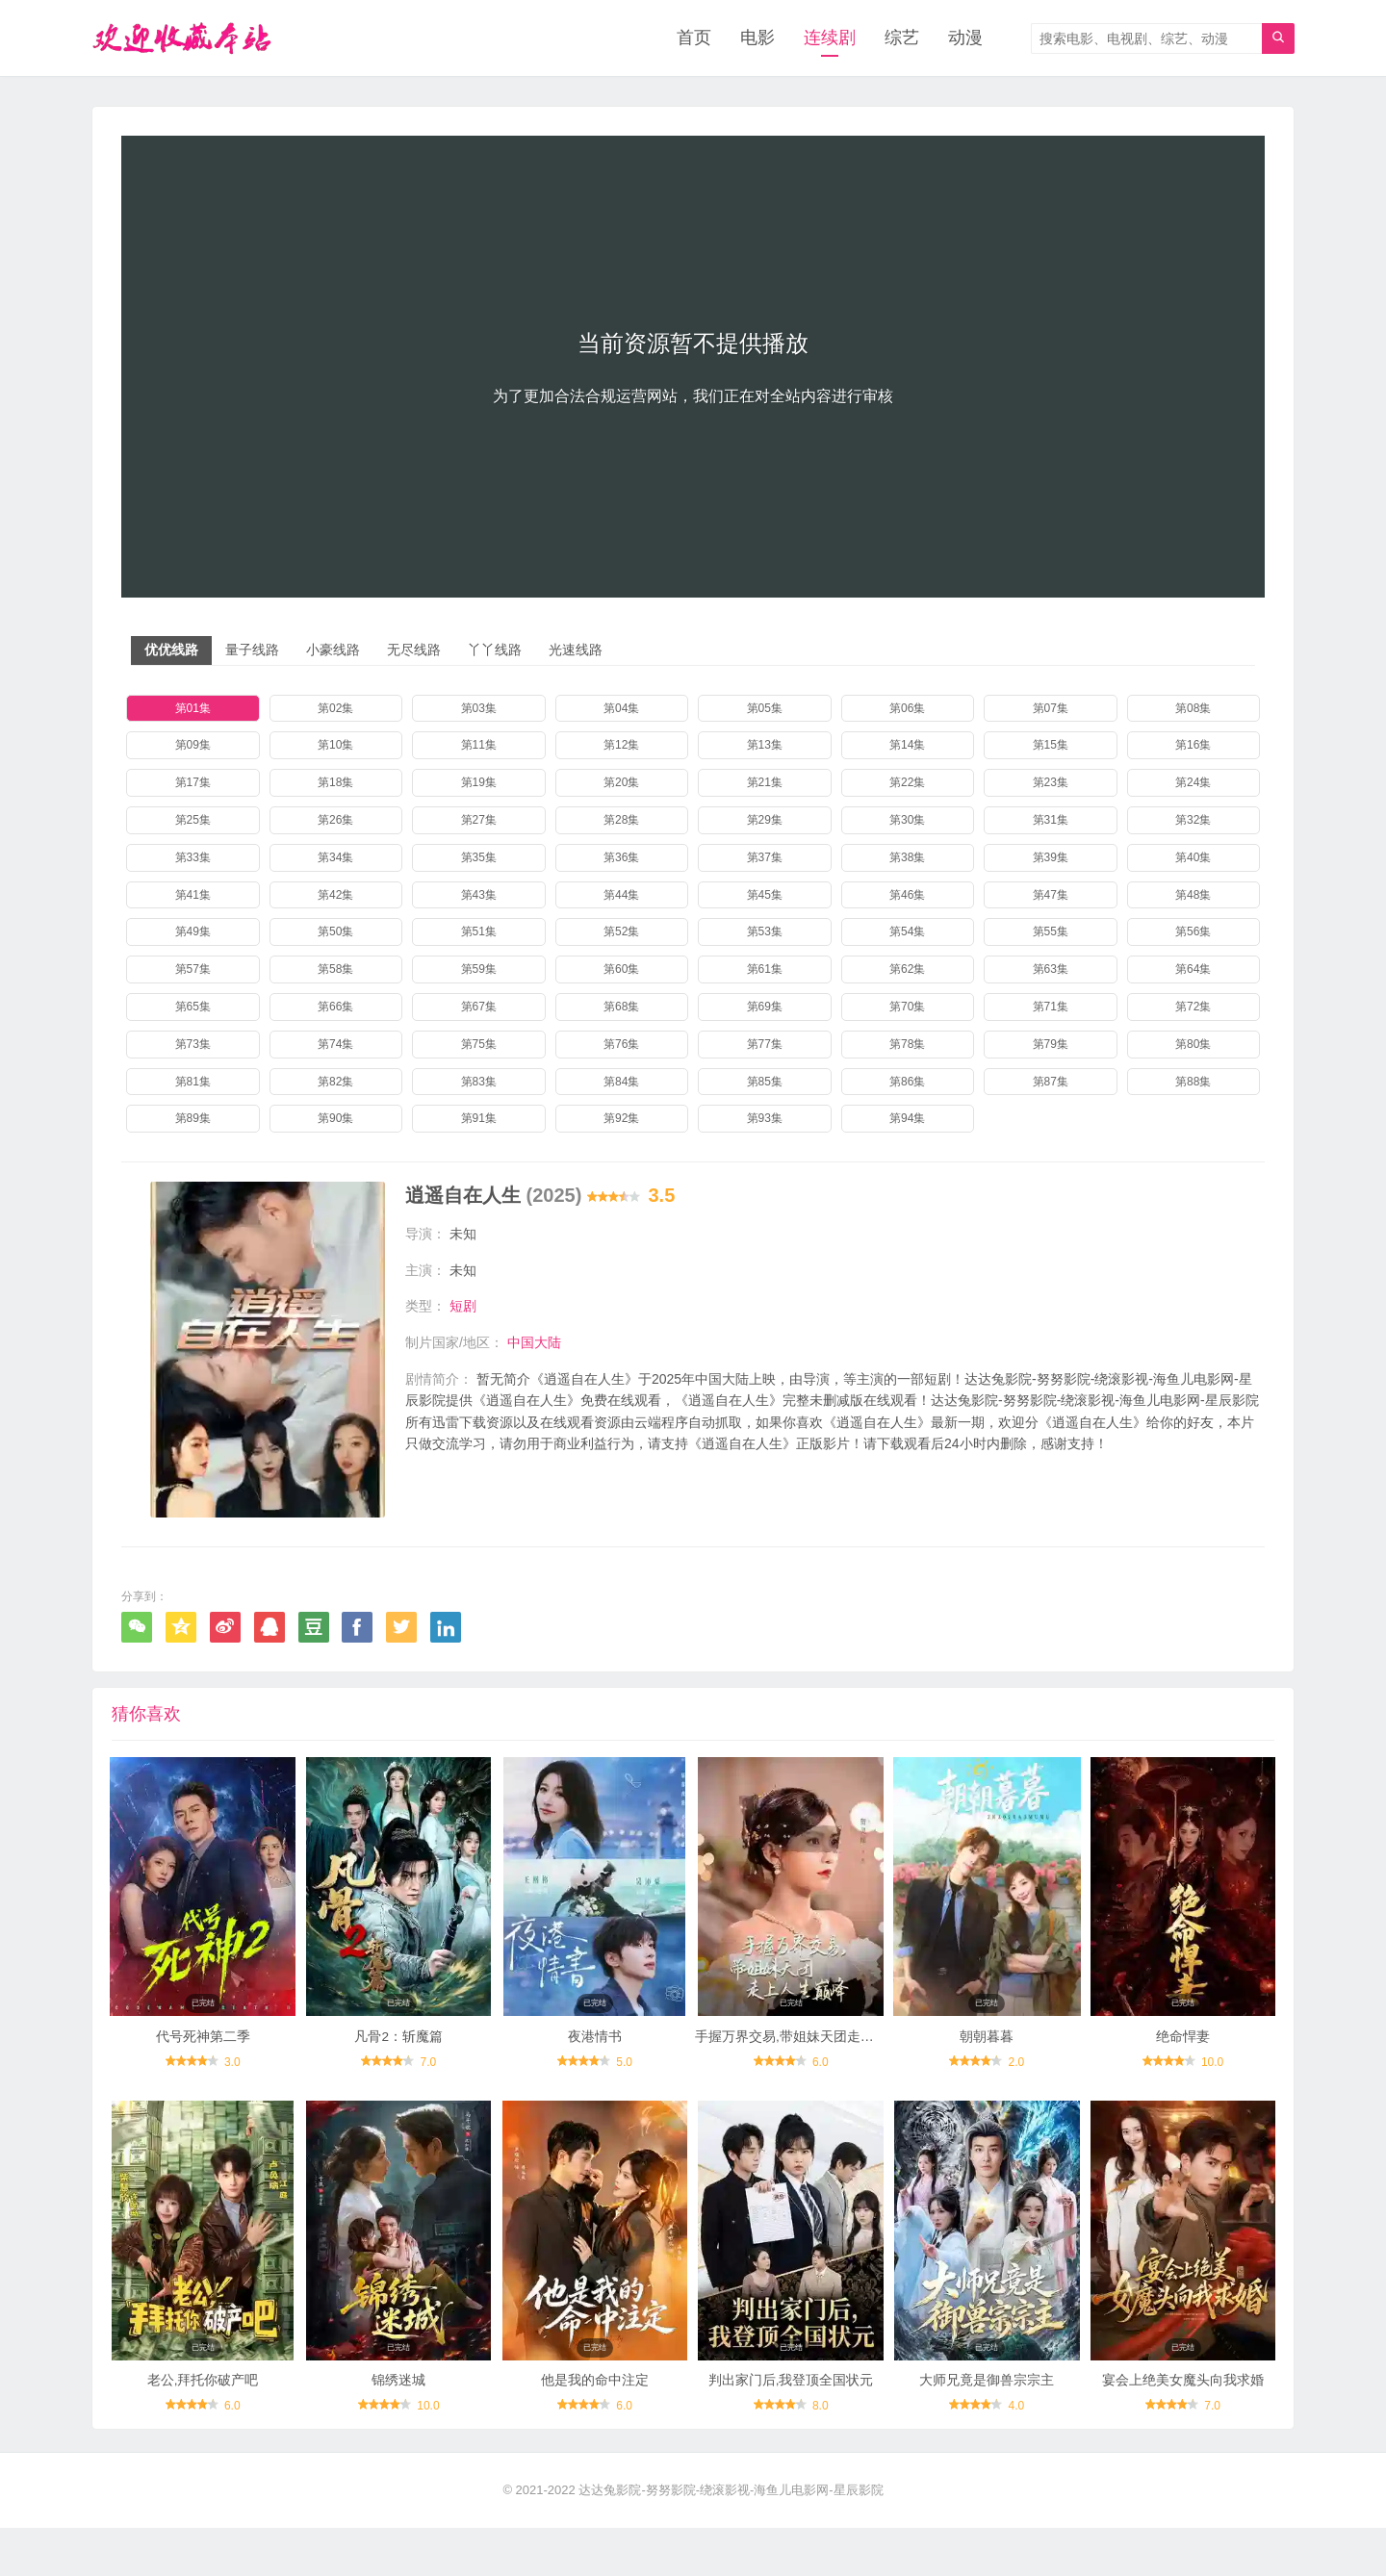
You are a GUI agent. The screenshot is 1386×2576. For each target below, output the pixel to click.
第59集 (479, 970)
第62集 (907, 970)
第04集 (621, 709)
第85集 (765, 1082)
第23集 (1050, 783)
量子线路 (252, 650)
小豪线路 (333, 650)
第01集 (193, 709)
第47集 (1050, 896)
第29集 (765, 821)
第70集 (907, 1007)
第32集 (1193, 821)
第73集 (193, 1045)
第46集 (907, 896)
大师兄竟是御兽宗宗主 (986, 2428)
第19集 (479, 783)
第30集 (907, 821)
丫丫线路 (495, 650)
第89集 (193, 1119)
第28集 (621, 821)
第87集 (1050, 1082)
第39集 (1050, 858)
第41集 (193, 896)
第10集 (335, 745)
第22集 (907, 783)
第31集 (1050, 821)
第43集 (479, 896)
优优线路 (171, 650)
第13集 (765, 745)
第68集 (621, 1007)
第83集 (479, 1082)
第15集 (1050, 745)
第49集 (193, 932)
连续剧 (830, 38)
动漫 (965, 38)
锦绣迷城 (398, 2428)
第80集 (1193, 1045)
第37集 (765, 858)
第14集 (907, 745)
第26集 (335, 821)
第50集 (335, 932)
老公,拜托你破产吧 (203, 2428)
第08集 (1193, 709)
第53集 (765, 932)
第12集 (621, 745)
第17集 (193, 783)
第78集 (907, 1045)
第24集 (1193, 783)
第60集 (621, 970)
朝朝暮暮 (987, 2071)
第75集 (479, 1045)
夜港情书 (595, 2071)
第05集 (765, 709)
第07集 (1050, 709)
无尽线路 (414, 650)
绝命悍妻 (1183, 2071)
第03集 (479, 709)
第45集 (765, 896)
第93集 (765, 1119)
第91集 (479, 1119)
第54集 (907, 932)
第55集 (1050, 932)
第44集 (621, 896)
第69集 (765, 1007)
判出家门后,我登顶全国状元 (791, 2428)
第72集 (1193, 1007)
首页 (694, 38)
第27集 (479, 821)
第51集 (479, 932)
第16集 (1193, 745)
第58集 (335, 970)
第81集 (193, 1082)
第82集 (335, 1082)
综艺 (902, 38)
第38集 (907, 858)
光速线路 (576, 650)
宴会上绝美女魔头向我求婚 (1183, 2428)
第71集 (1050, 1007)
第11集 (479, 745)
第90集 (335, 1119)
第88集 (1193, 1082)
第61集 (765, 970)
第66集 (335, 1007)
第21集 (765, 783)
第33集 (193, 858)
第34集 (335, 858)
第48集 (1193, 896)
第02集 (335, 709)
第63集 (1050, 970)
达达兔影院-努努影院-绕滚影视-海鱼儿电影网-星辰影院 (730, 2538)
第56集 (1193, 932)
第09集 (193, 745)
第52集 (621, 932)
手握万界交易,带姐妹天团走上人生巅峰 (811, 2071)
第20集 (621, 783)
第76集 (621, 1045)
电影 (757, 38)
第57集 (193, 970)
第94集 (907, 1119)
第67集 (479, 1007)
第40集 (1193, 858)
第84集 (621, 1082)
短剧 (462, 1306)
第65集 (193, 1007)
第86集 (907, 1082)
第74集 (335, 1045)
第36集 (621, 858)
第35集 (479, 858)
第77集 (765, 1045)
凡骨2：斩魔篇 (398, 2071)
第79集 (1050, 1045)
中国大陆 (534, 1342)
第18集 (335, 783)
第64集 (1193, 970)
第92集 (621, 1119)
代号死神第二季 (203, 2071)
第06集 (907, 709)
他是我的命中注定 (595, 2428)
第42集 (335, 896)
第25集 (193, 821)
